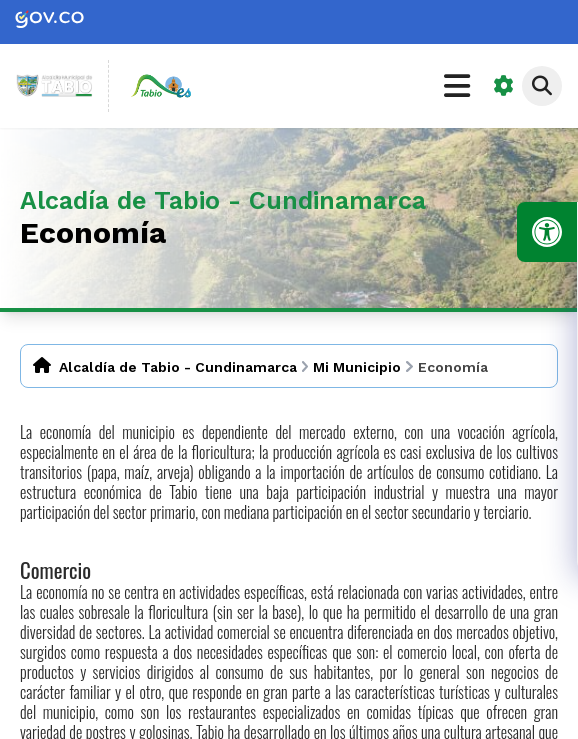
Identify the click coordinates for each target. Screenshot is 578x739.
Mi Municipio (357, 367)
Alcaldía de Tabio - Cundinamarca (178, 367)
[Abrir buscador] (542, 86)
